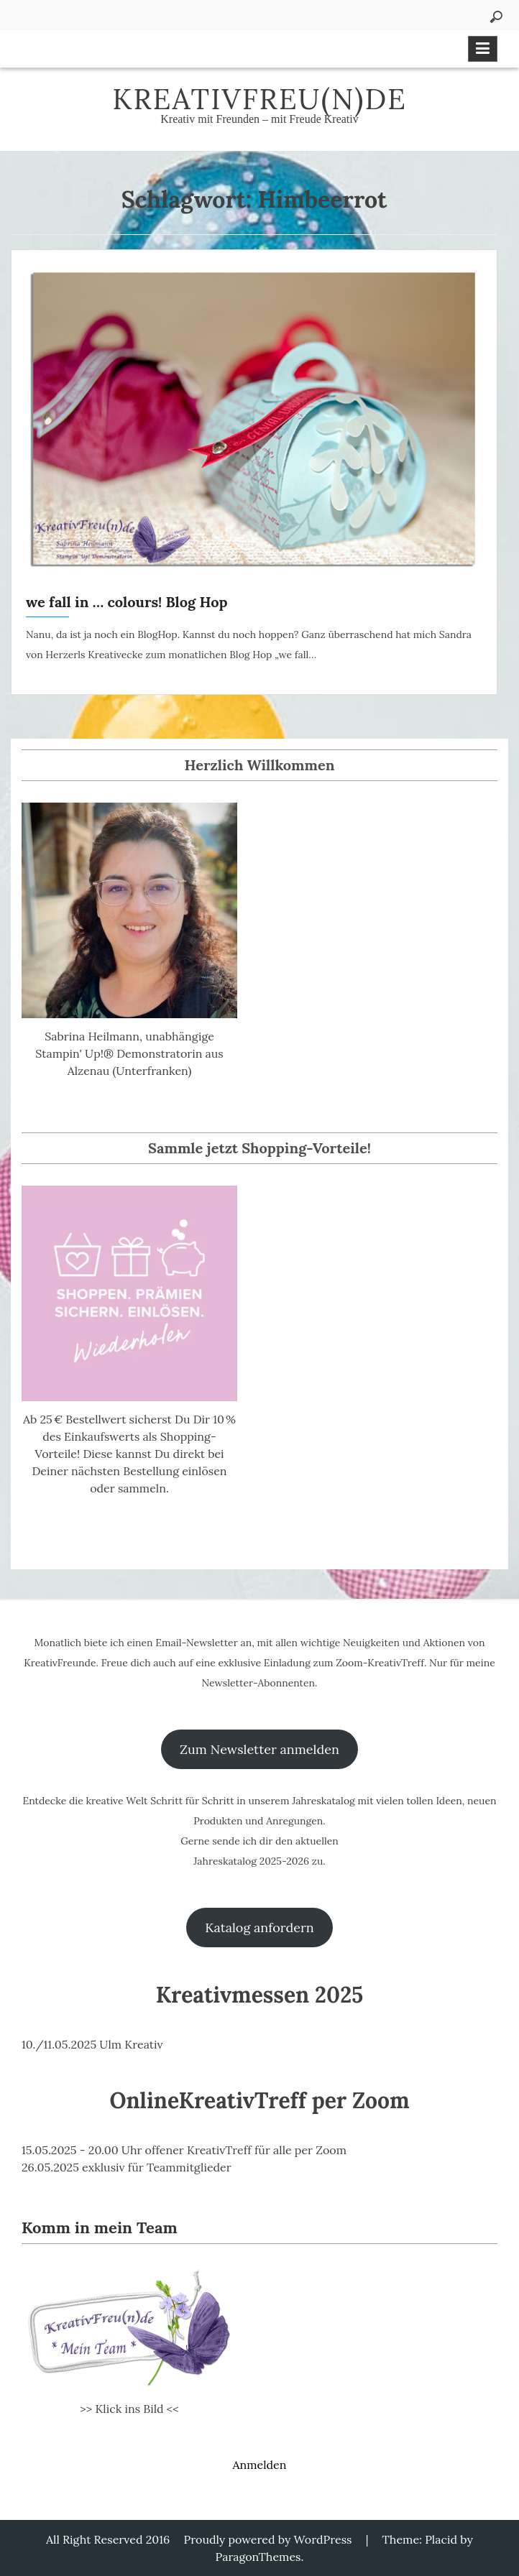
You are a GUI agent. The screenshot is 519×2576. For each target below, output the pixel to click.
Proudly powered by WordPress (268, 2539)
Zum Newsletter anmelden (259, 1749)
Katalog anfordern (259, 1927)
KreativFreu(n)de (259, 98)
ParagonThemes (258, 2556)
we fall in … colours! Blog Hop (126, 602)
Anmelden (259, 2464)
